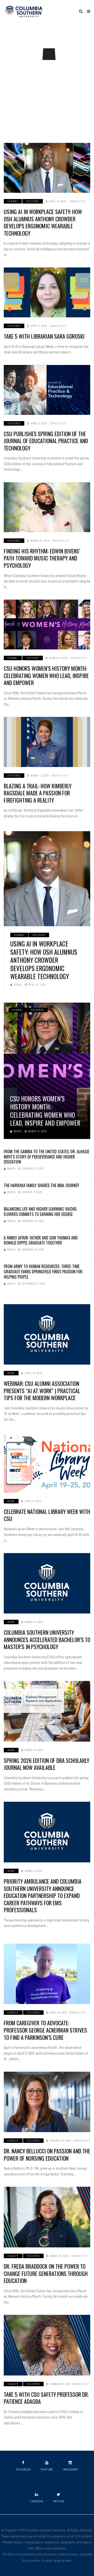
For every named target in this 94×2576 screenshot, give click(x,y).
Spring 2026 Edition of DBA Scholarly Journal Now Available (46, 1764)
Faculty (13, 2012)
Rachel (16, 984)
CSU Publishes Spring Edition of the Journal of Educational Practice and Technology (46, 441)
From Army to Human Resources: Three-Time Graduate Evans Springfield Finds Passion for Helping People (43, 1271)
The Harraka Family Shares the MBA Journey (41, 1185)
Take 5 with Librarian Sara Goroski (44, 336)
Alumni (13, 201)
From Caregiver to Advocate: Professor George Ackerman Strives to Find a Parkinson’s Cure (45, 2030)
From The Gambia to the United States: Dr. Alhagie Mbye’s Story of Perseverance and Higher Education (46, 1157)
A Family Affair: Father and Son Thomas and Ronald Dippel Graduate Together (41, 1240)
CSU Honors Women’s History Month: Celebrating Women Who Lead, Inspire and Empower (46, 675)
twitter (58, 2498)
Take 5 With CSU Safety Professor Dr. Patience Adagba (46, 2398)
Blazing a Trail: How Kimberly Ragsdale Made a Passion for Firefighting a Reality (37, 793)
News (11, 1373)
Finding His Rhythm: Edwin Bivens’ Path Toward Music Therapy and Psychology (42, 558)
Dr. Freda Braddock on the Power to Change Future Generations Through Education (46, 2273)
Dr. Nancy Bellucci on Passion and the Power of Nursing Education (47, 2154)
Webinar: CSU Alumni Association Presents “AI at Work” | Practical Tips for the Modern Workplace (42, 1390)
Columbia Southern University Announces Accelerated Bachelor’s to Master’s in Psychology (47, 1639)
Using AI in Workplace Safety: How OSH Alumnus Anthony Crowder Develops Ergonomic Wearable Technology (43, 222)
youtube (47, 2466)
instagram (70, 2466)
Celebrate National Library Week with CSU (47, 1515)
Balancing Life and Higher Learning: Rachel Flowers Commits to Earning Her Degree (40, 1211)
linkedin (36, 2498)
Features (32, 201)
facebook (23, 2466)
